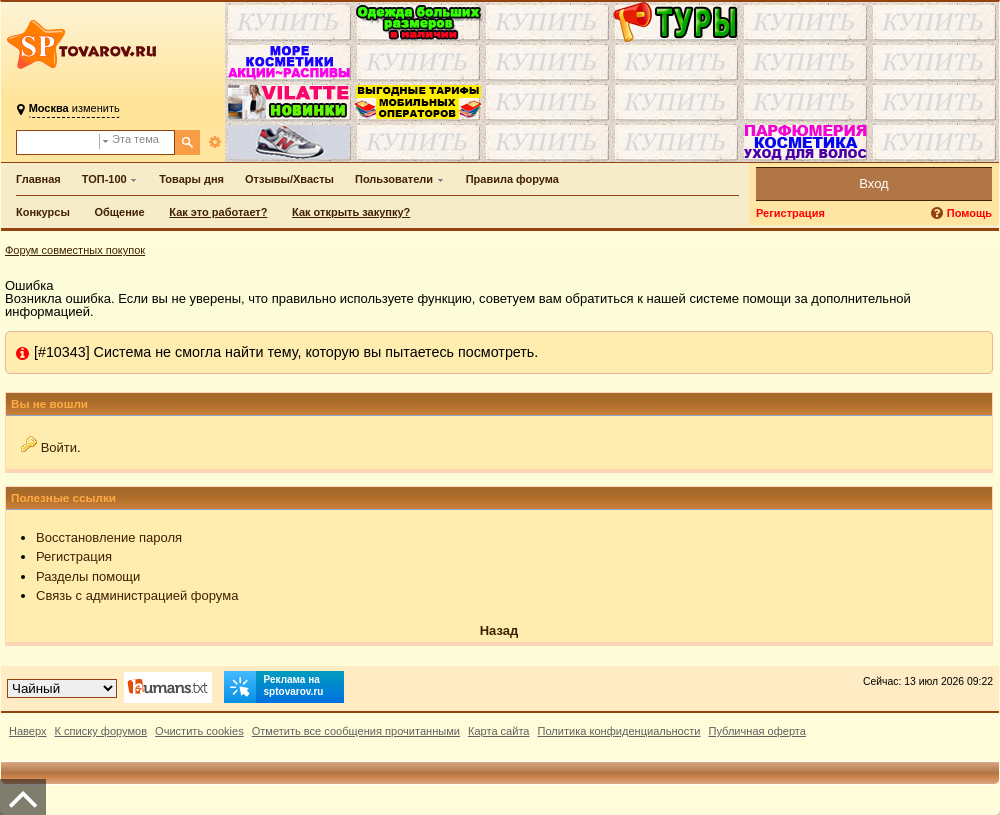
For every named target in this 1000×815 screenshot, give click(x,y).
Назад (499, 630)
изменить (74, 108)
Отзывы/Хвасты (289, 179)
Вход (873, 183)
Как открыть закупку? (351, 212)
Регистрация (790, 213)
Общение (119, 212)
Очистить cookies (199, 731)
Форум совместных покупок (75, 250)
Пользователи (394, 179)
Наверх (28, 731)
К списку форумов (101, 731)
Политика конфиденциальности (619, 731)
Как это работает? (218, 212)
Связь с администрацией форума (137, 595)
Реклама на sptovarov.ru (274, 687)
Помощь (969, 213)
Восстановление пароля (109, 537)
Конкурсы (43, 212)
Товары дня (191, 179)
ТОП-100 (104, 179)
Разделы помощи (88, 576)
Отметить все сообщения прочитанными (356, 731)
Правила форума (512, 179)
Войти (59, 447)
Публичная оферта (756, 731)
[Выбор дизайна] (62, 688)
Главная (38, 179)
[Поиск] (187, 142)
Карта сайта (499, 731)
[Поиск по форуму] (58, 142)
